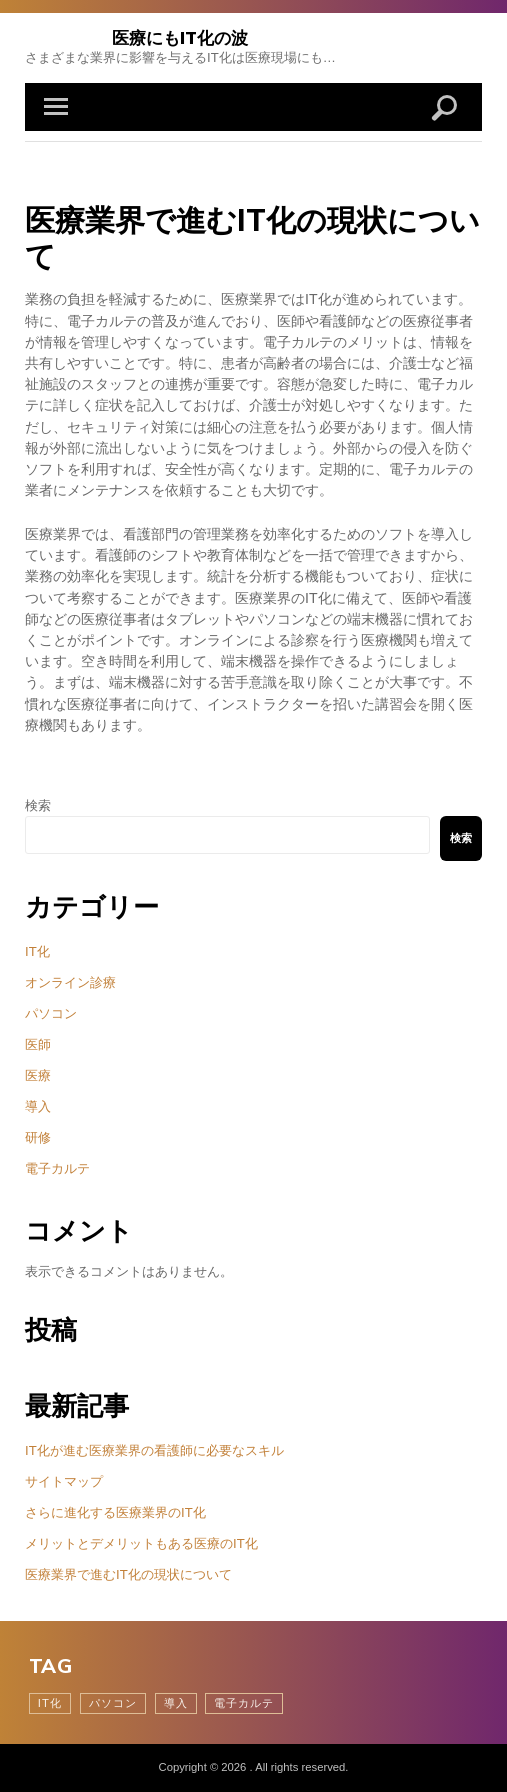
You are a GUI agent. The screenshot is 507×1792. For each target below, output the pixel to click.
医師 (38, 1044)
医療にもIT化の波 (180, 37)
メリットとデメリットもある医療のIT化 (141, 1543)
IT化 (37, 951)
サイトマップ (64, 1481)
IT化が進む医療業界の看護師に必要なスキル (154, 1450)
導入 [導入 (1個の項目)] (176, 1703)
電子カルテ (57, 1168)
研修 (38, 1137)
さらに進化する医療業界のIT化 (115, 1512)
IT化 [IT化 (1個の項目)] (50, 1703)
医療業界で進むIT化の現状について (128, 1574)
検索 (38, 805)
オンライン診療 (70, 982)
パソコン (51, 1013)
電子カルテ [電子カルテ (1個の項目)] (244, 1703)
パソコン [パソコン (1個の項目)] (113, 1703)
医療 (38, 1075)
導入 (38, 1106)
